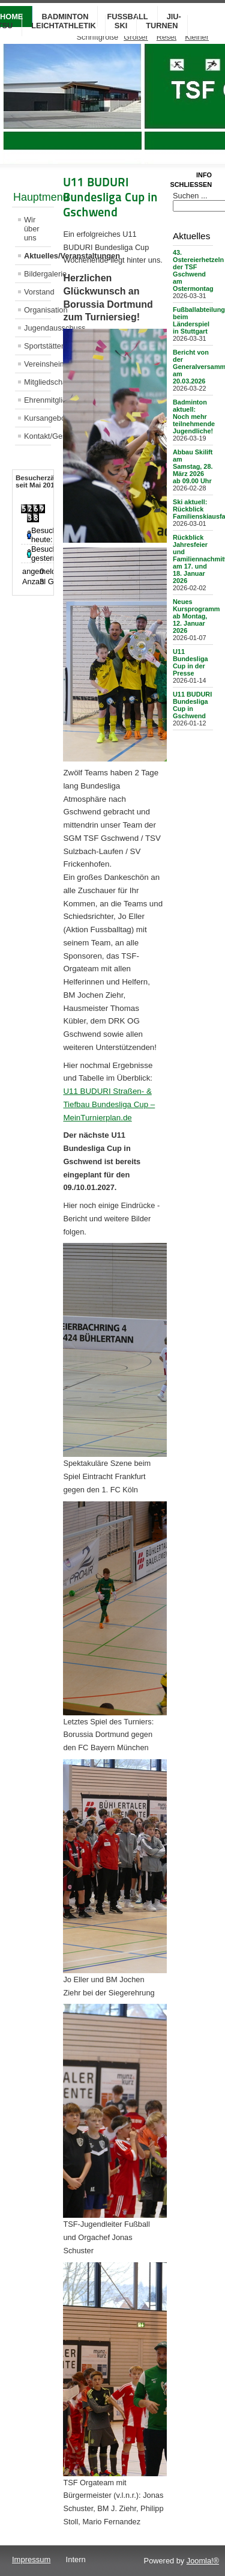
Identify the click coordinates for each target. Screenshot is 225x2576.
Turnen (162, 25)
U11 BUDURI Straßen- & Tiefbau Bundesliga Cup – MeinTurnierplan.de (109, 1104)
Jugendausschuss (37, 327)
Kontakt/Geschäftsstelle (37, 436)
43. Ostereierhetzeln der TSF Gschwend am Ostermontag (198, 270)
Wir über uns (32, 228)
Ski (121, 25)
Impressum (31, 2559)
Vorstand (37, 291)
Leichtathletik (63, 25)
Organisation (37, 309)
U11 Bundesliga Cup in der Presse (190, 662)
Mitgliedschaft (37, 381)
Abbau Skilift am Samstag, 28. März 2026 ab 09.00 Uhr (193, 466)
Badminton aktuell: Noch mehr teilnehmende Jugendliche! (194, 416)
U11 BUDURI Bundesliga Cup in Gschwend (192, 705)
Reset (166, 36)
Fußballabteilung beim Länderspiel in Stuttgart (199, 320)
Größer (136, 36)
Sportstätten (37, 345)
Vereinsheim (37, 363)
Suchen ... (190, 195)
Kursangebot (37, 418)
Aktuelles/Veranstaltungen (37, 255)
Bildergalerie (37, 273)
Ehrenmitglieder (37, 399)
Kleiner (197, 36)
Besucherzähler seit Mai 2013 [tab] (41, 481)
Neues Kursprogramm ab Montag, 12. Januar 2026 (196, 616)
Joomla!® (203, 2560)
